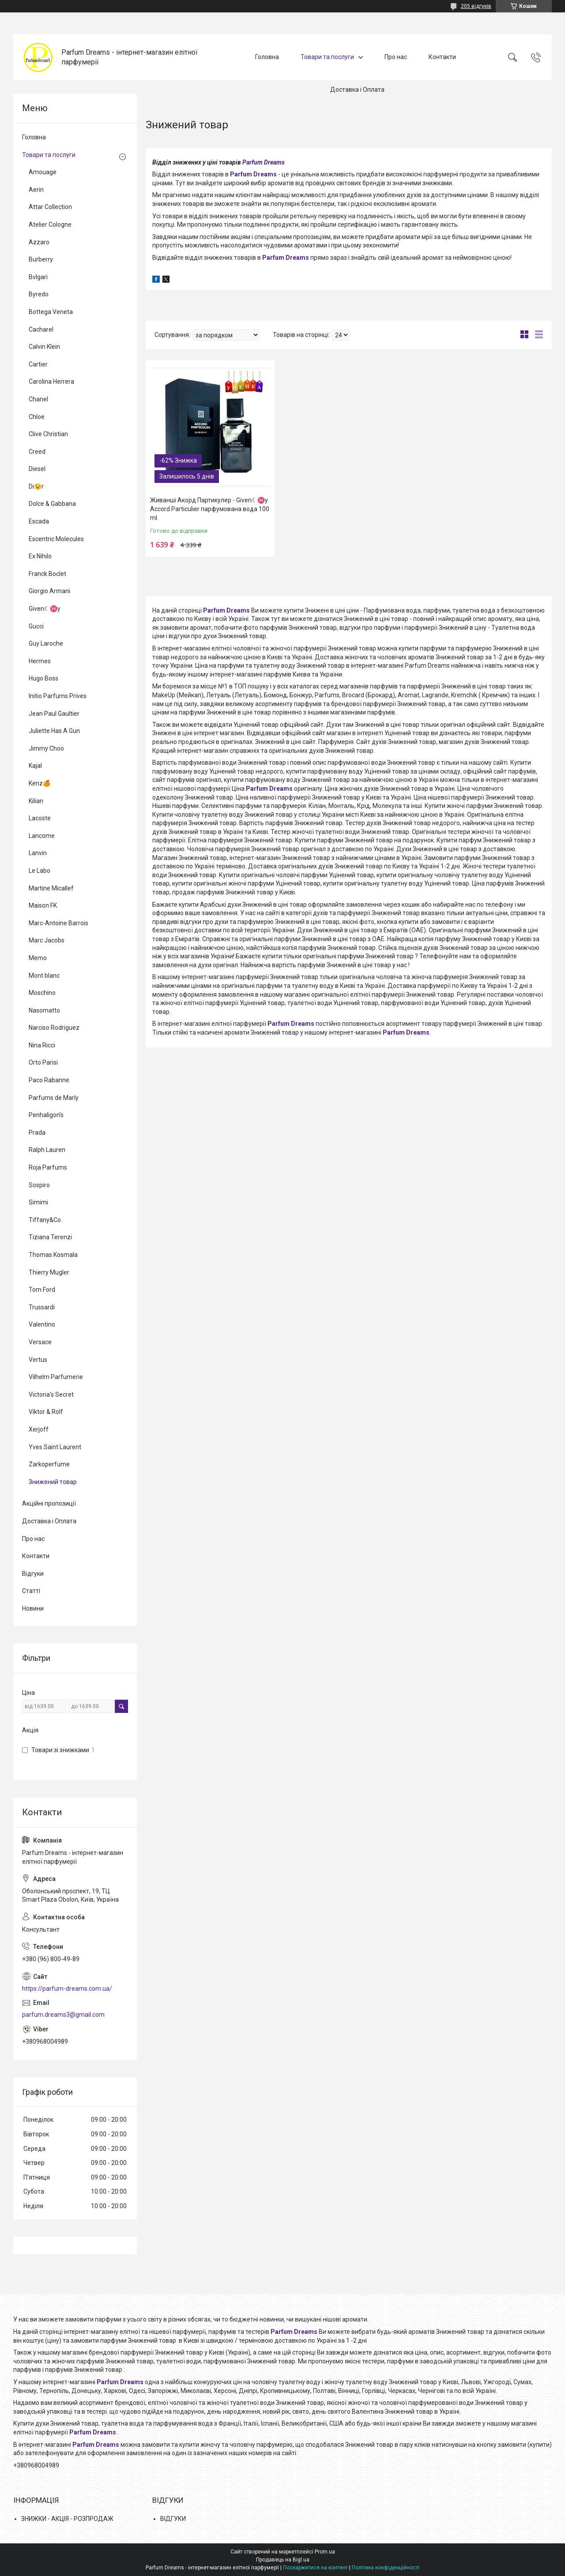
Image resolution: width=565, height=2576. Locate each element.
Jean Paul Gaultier (54, 713)
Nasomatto (44, 1010)
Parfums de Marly (54, 1097)
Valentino (42, 1324)
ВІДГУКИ (173, 2518)
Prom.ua (325, 2552)
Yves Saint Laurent (55, 1447)
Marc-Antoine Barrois (58, 923)
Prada (37, 1132)
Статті (31, 1590)
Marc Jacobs (46, 940)
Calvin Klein (44, 346)
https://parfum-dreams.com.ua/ (67, 1988)
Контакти (442, 56)
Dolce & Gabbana (52, 503)
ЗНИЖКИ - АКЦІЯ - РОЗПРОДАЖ (67, 2518)
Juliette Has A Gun (54, 730)
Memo (38, 957)
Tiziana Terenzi (50, 1237)
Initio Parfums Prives (58, 695)
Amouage (42, 172)
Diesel (37, 468)
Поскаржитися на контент (315, 2568)
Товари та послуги (327, 56)
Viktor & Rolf (46, 1411)
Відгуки (33, 1573)
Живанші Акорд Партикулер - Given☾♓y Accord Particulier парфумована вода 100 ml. (209, 509)
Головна (267, 56)
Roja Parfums (48, 1167)
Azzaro (39, 242)
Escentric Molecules (56, 538)
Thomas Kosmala (53, 1254)
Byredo (39, 294)
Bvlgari (38, 276)
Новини (33, 1608)
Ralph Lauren (47, 1149)
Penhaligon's (46, 1114)
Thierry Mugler (49, 1272)
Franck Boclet (47, 573)
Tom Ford (42, 1289)
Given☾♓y (44, 608)
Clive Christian (48, 433)
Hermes (40, 661)
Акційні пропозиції (49, 1503)
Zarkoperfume (49, 1464)
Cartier (38, 364)
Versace (40, 1342)
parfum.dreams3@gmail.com (63, 2014)
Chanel (38, 399)
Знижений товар (53, 1481)
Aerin (36, 189)
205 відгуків (476, 6)
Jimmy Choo (46, 748)
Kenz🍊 (39, 783)
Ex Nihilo (40, 556)
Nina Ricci (42, 1045)
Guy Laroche (46, 643)
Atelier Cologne (50, 224)
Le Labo (39, 870)
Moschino (42, 992)
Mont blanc (44, 975)
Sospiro (39, 1185)
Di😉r (36, 486)
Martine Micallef (51, 888)
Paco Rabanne (49, 1080)
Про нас (395, 56)
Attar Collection (50, 206)
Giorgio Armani (49, 590)
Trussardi (42, 1307)
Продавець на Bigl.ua (282, 2560)
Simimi (38, 1202)
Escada (39, 521)
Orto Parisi (43, 1062)
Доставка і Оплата (357, 89)
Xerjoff (39, 1429)
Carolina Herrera (51, 381)
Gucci (36, 626)
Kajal (35, 765)
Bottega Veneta (51, 311)
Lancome (42, 835)
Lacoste (40, 818)
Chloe (37, 416)
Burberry (41, 259)
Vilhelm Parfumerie (56, 1376)
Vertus (38, 1359)
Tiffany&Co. (45, 1219)
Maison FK (43, 905)
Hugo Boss (43, 678)
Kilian (36, 800)
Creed (37, 451)
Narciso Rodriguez (54, 1027)
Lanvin (38, 852)
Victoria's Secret (51, 1394)
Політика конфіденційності (385, 2568)
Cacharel (41, 329)
